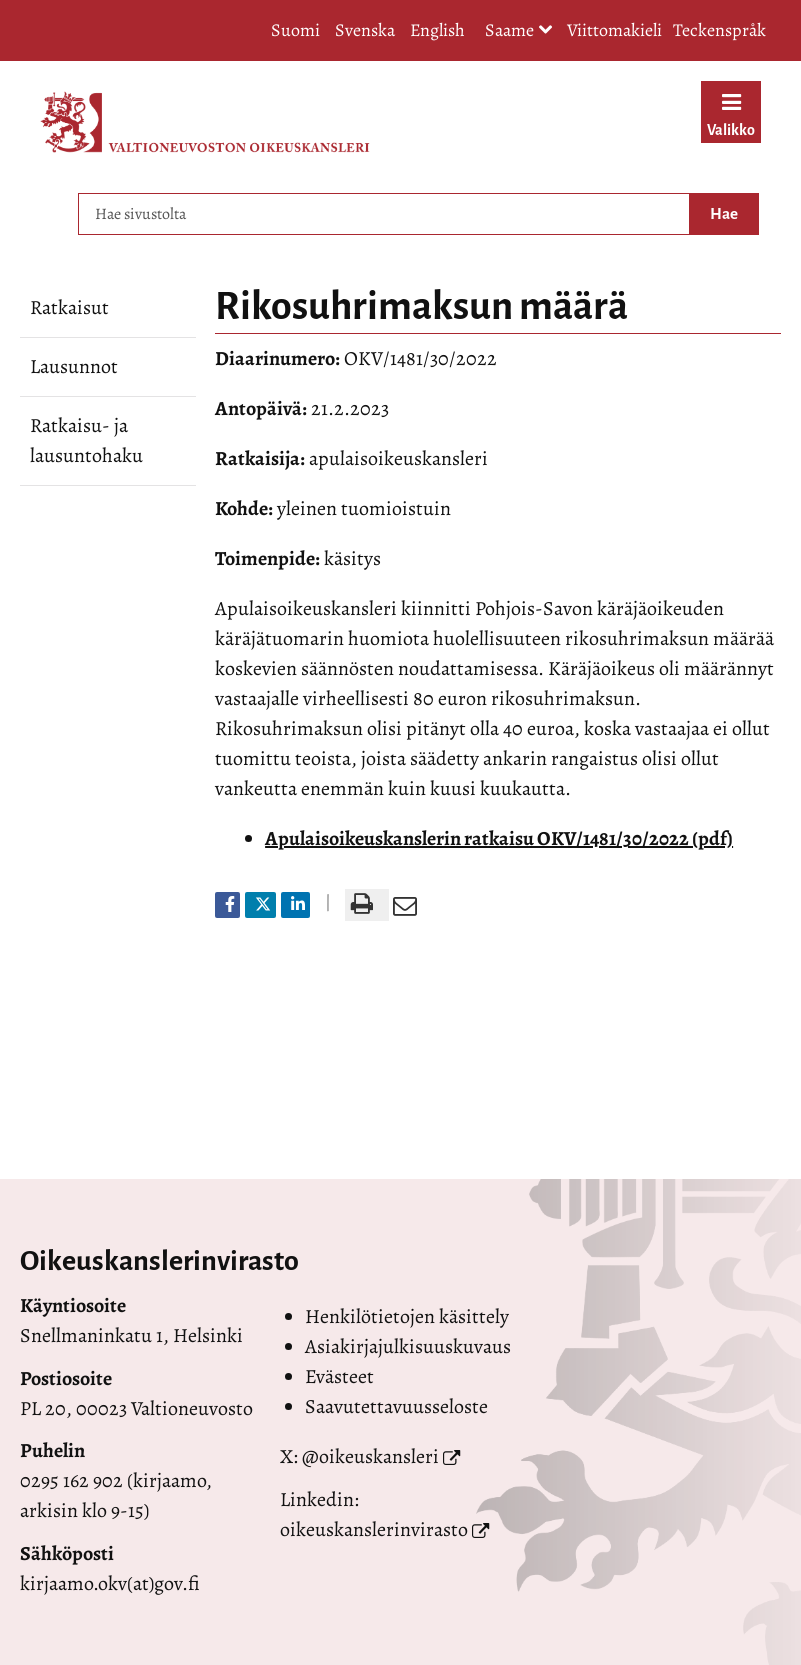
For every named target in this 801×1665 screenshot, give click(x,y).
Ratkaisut (69, 307)
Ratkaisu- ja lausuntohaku (86, 440)
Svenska (365, 30)
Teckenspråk (719, 30)
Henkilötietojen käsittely (407, 1316)
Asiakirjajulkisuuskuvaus (408, 1346)
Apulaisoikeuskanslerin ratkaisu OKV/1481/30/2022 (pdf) (499, 838)
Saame (519, 31)
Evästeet (339, 1376)
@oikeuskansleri (370, 1456)
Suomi (295, 30)
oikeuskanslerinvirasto (374, 1529)
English (437, 30)
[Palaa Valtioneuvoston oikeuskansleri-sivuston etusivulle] (205, 122)
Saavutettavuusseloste (396, 1406)
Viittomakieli (614, 30)
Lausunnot (74, 366)
